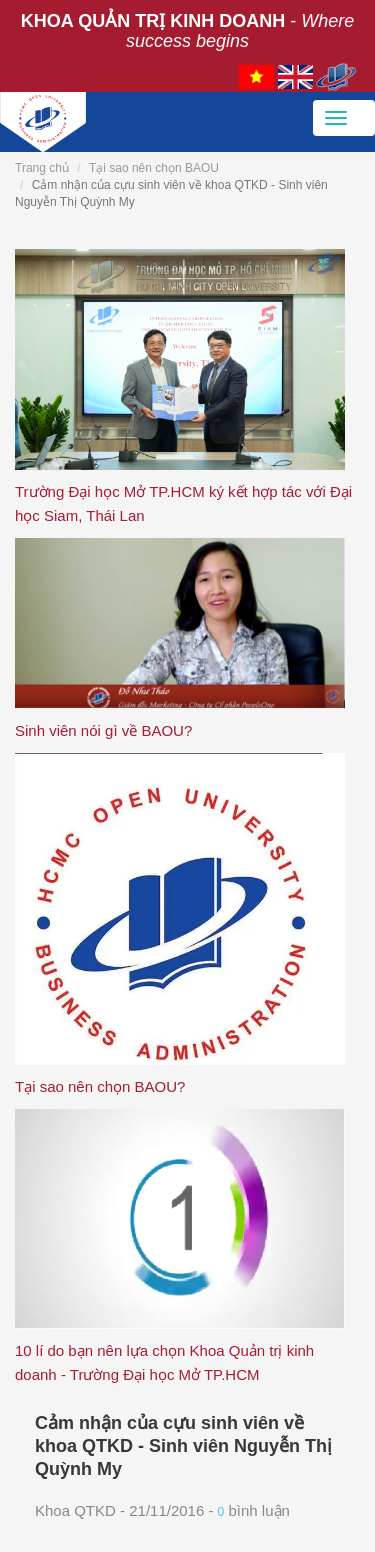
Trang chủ (42, 168)
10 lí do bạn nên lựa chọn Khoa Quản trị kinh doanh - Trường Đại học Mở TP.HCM (164, 1362)
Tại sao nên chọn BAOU (154, 168)
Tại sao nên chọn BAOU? (100, 1086)
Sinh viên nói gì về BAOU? (103, 730)
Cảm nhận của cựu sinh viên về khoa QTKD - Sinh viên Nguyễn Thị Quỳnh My (183, 1446)
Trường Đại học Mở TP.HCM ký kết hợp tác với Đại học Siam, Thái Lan (183, 503)
